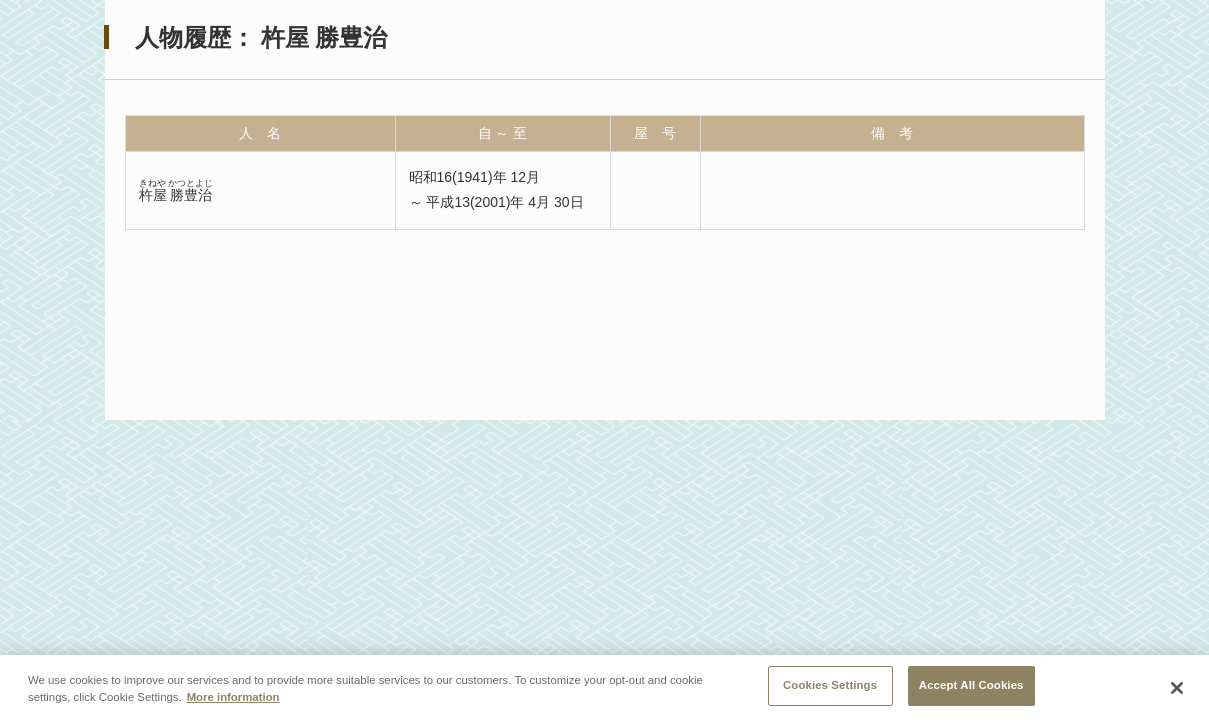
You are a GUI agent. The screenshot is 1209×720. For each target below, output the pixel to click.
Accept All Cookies (971, 688)
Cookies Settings (830, 688)
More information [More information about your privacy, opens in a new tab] (233, 700)
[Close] (1177, 690)
